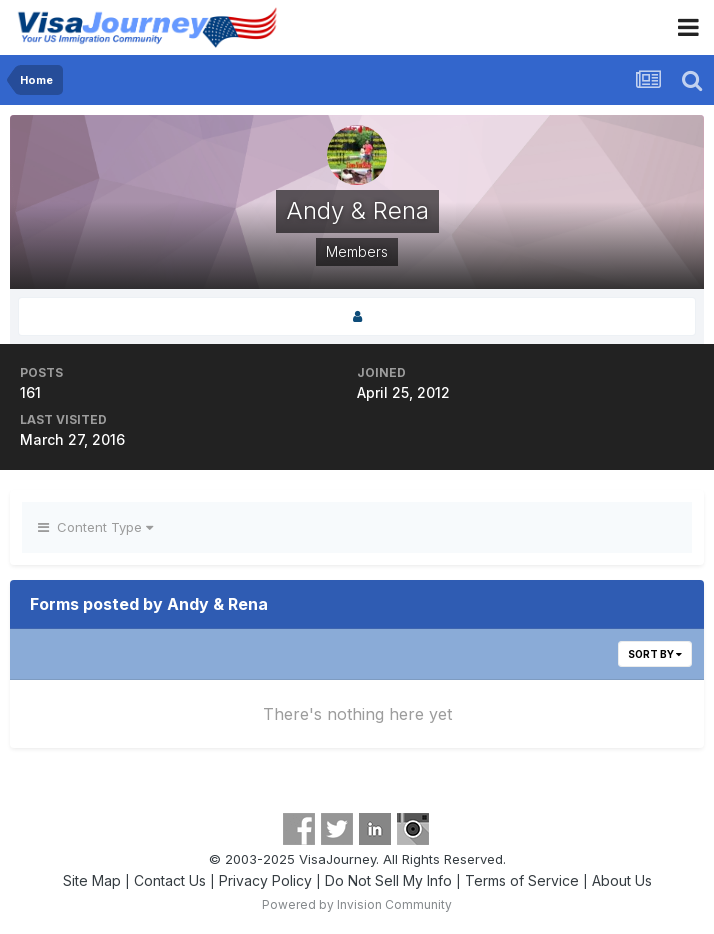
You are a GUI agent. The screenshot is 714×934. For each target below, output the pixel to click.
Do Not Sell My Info (388, 880)
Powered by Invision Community (357, 904)
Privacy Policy (265, 880)
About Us (622, 880)
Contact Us (170, 880)
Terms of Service (522, 880)
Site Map (92, 880)
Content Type (95, 527)
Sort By (655, 654)
